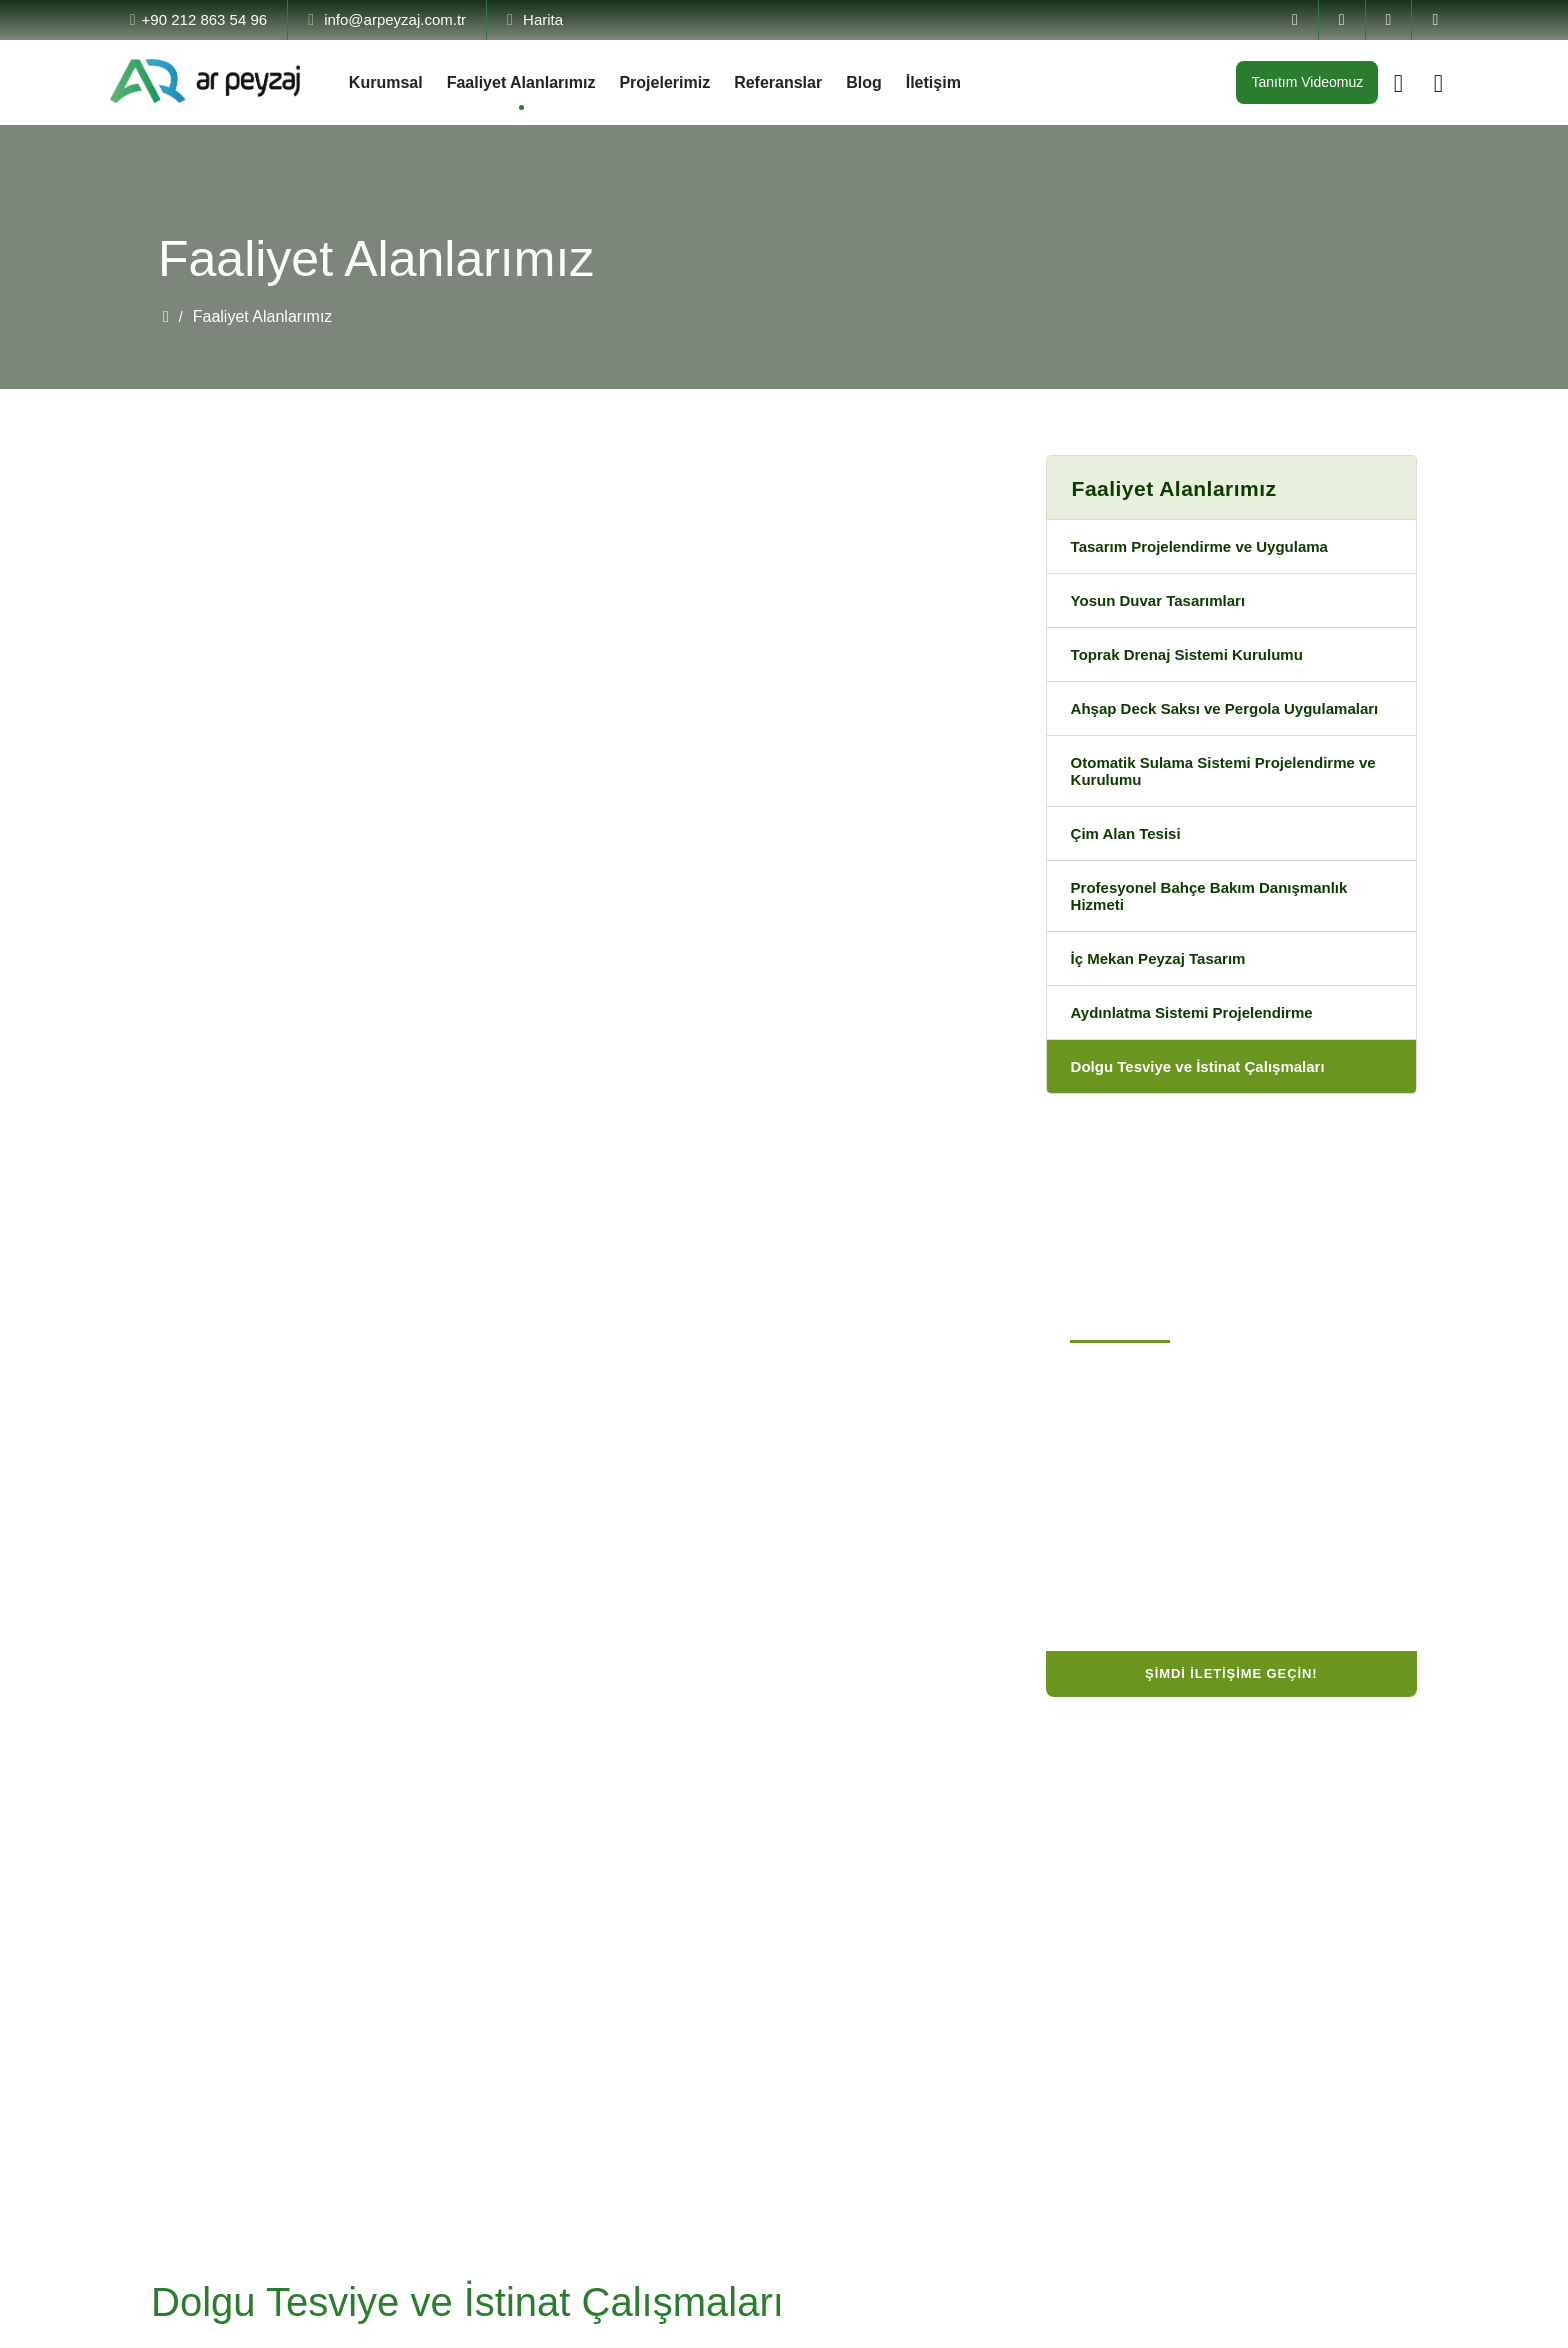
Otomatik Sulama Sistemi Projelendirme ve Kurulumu (1227, 800)
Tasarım (605, 1902)
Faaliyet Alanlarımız (529, 82)
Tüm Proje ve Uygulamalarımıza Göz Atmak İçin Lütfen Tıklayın (437, 1172)
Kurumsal (387, 82)
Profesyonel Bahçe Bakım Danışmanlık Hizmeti (1220, 931)
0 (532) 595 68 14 (1141, 1519)
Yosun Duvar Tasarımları (1164, 603)
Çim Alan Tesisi (1129, 865)
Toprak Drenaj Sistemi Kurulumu (1196, 659)
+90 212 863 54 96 (207, 19)
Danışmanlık (620, 2001)
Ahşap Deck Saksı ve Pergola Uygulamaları (1183, 725)
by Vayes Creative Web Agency (1307, 2321)
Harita (587, 19)
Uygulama (614, 1968)
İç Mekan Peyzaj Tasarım (1167, 996)
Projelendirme (627, 1935)
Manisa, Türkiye (1139, 1616)
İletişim (967, 82)
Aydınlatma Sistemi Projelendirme (1204, 1052)
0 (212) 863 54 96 (1142, 1485)
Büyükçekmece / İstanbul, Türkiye (1202, 1451)
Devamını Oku (206, 2077)
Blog (895, 82)
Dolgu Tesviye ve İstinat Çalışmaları (1208, 1108)
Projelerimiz (682, 82)
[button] (548, 943)
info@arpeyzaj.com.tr (419, 19)
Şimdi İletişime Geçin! (1231, 1716)
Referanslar (804, 82)
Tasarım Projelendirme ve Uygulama (1213, 547)
